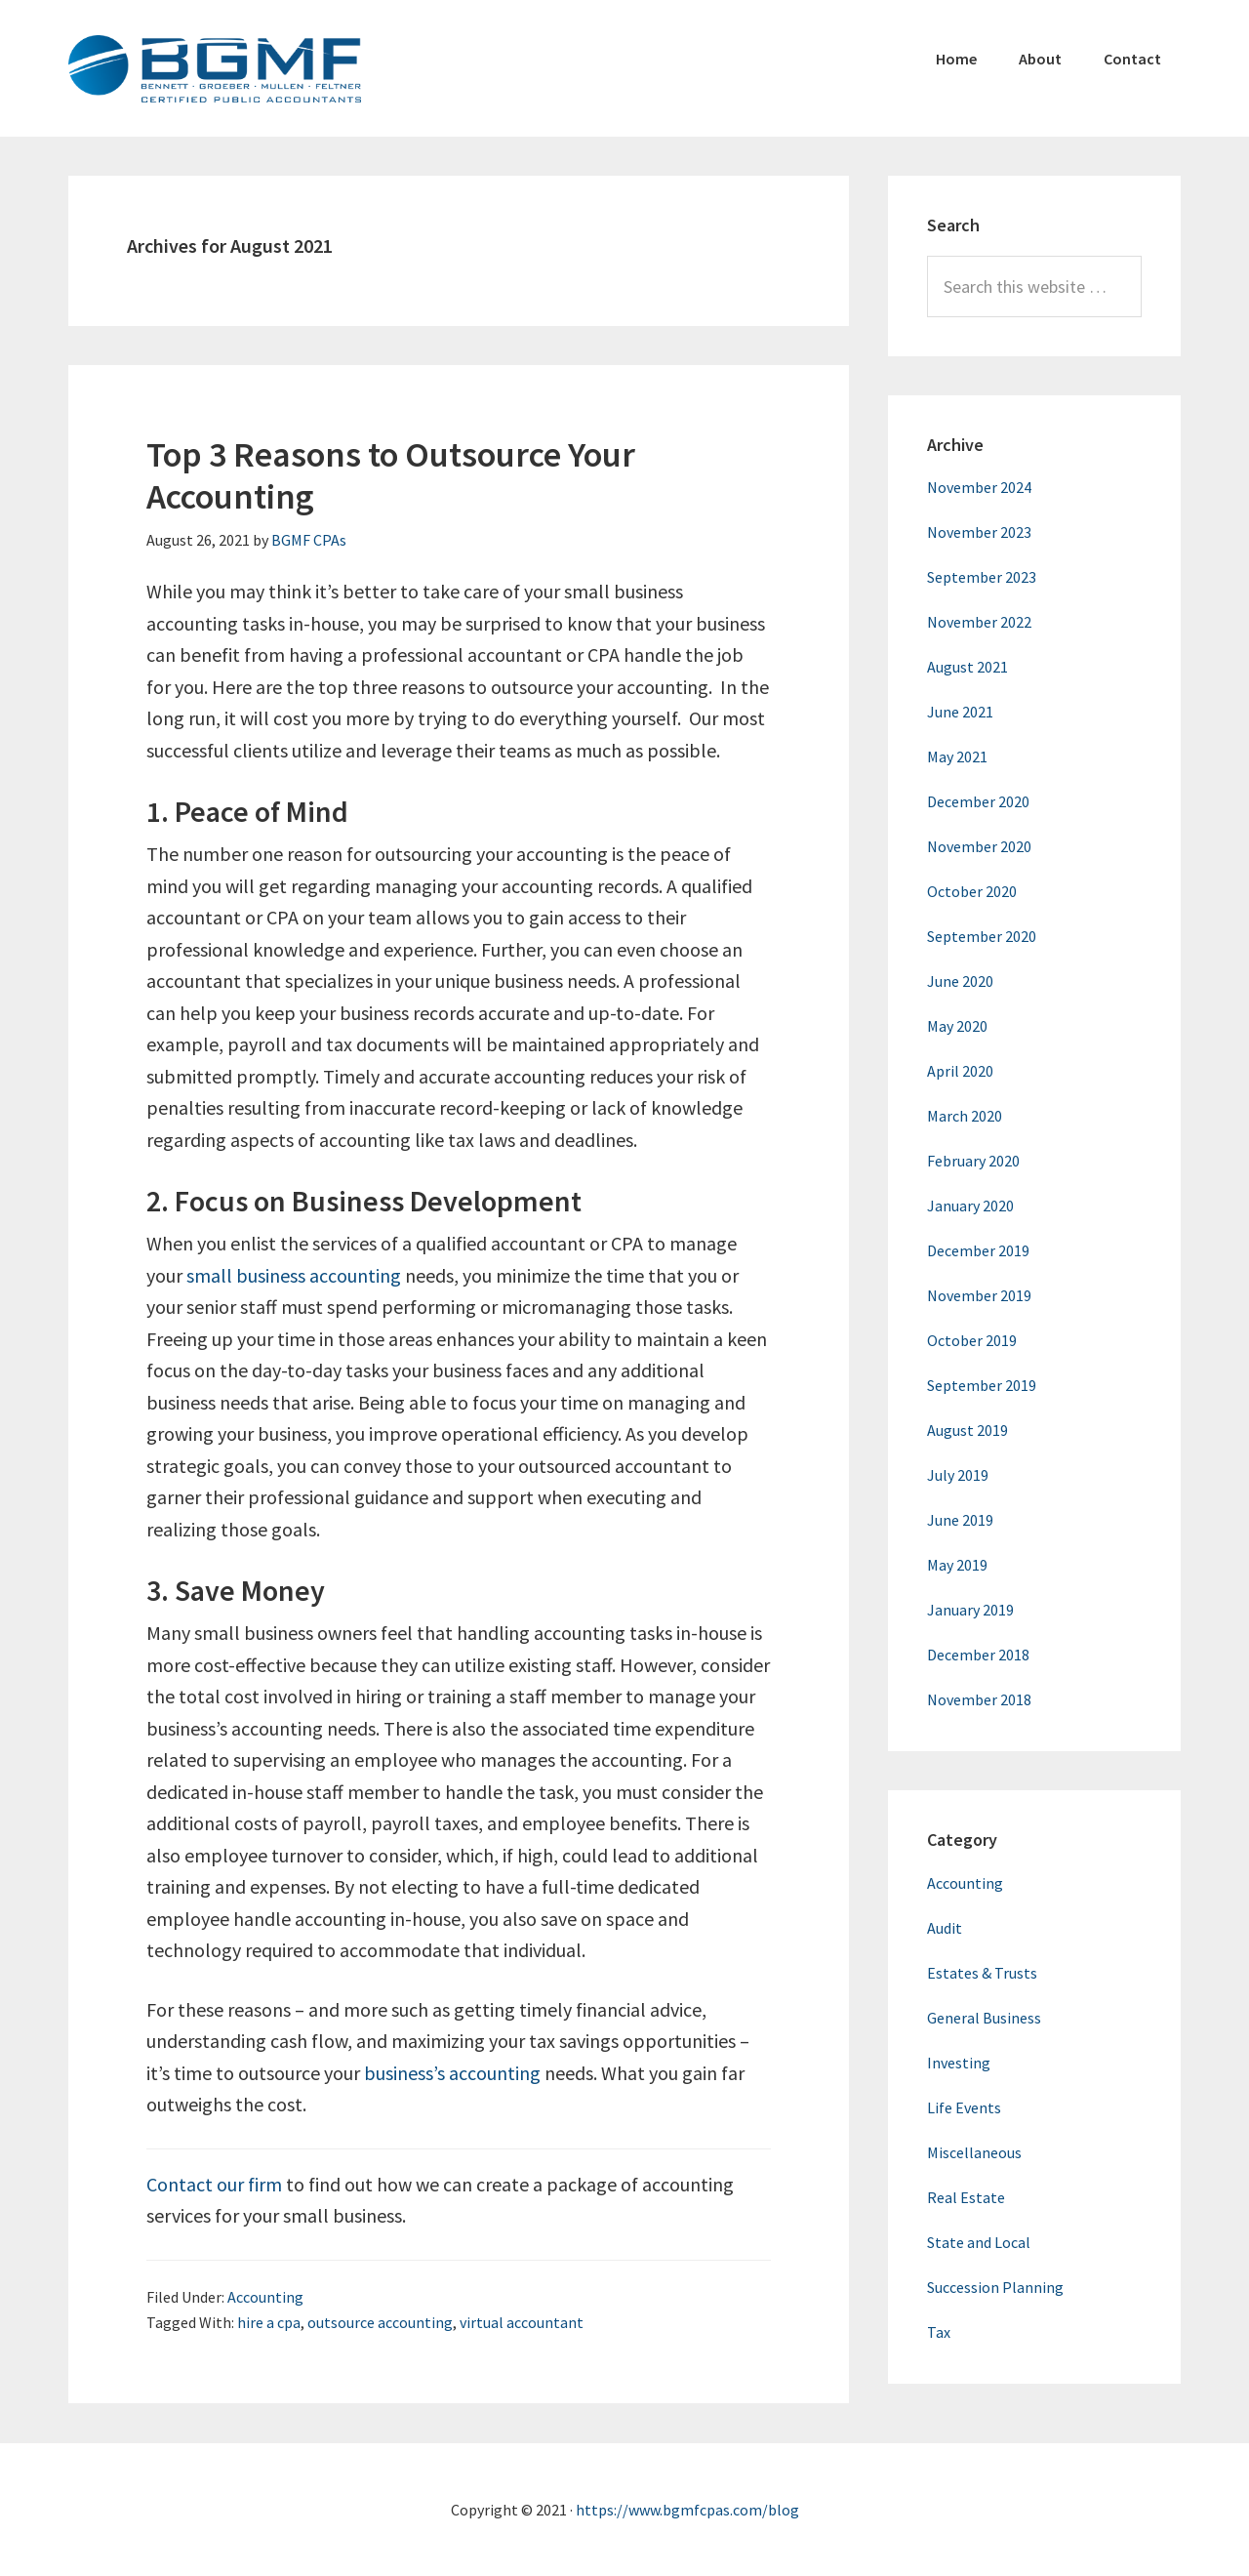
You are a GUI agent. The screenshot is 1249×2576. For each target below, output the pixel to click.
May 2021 (957, 756)
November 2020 (979, 846)
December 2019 (978, 1250)
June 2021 (960, 711)
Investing (958, 2062)
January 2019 (970, 1609)
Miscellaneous (974, 2152)
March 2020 (964, 1115)
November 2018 (979, 1699)
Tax (938, 2332)
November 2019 (979, 1295)
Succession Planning (995, 2287)
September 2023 (981, 577)
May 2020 (957, 1026)
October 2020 (972, 891)
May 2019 (957, 1564)
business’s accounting (452, 2073)
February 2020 (973, 1160)
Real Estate (966, 2197)
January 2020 (970, 1205)
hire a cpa (269, 2322)
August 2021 (967, 666)
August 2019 (967, 1430)
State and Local (978, 2242)
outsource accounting (380, 2322)
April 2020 (960, 1071)
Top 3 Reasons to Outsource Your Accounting (390, 475)
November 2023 (979, 532)
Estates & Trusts (982, 1973)
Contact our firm (214, 2184)
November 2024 (979, 487)
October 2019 (972, 1340)
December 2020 (978, 801)
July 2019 (957, 1475)
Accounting (265, 2297)
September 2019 (981, 1385)
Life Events (964, 2107)
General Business (984, 2017)
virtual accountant (522, 2322)
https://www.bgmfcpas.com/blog (687, 2509)
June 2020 (960, 981)
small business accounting (293, 1275)
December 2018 (978, 1654)
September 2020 (981, 936)
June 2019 (960, 1520)
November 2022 (979, 622)
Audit (944, 1928)
